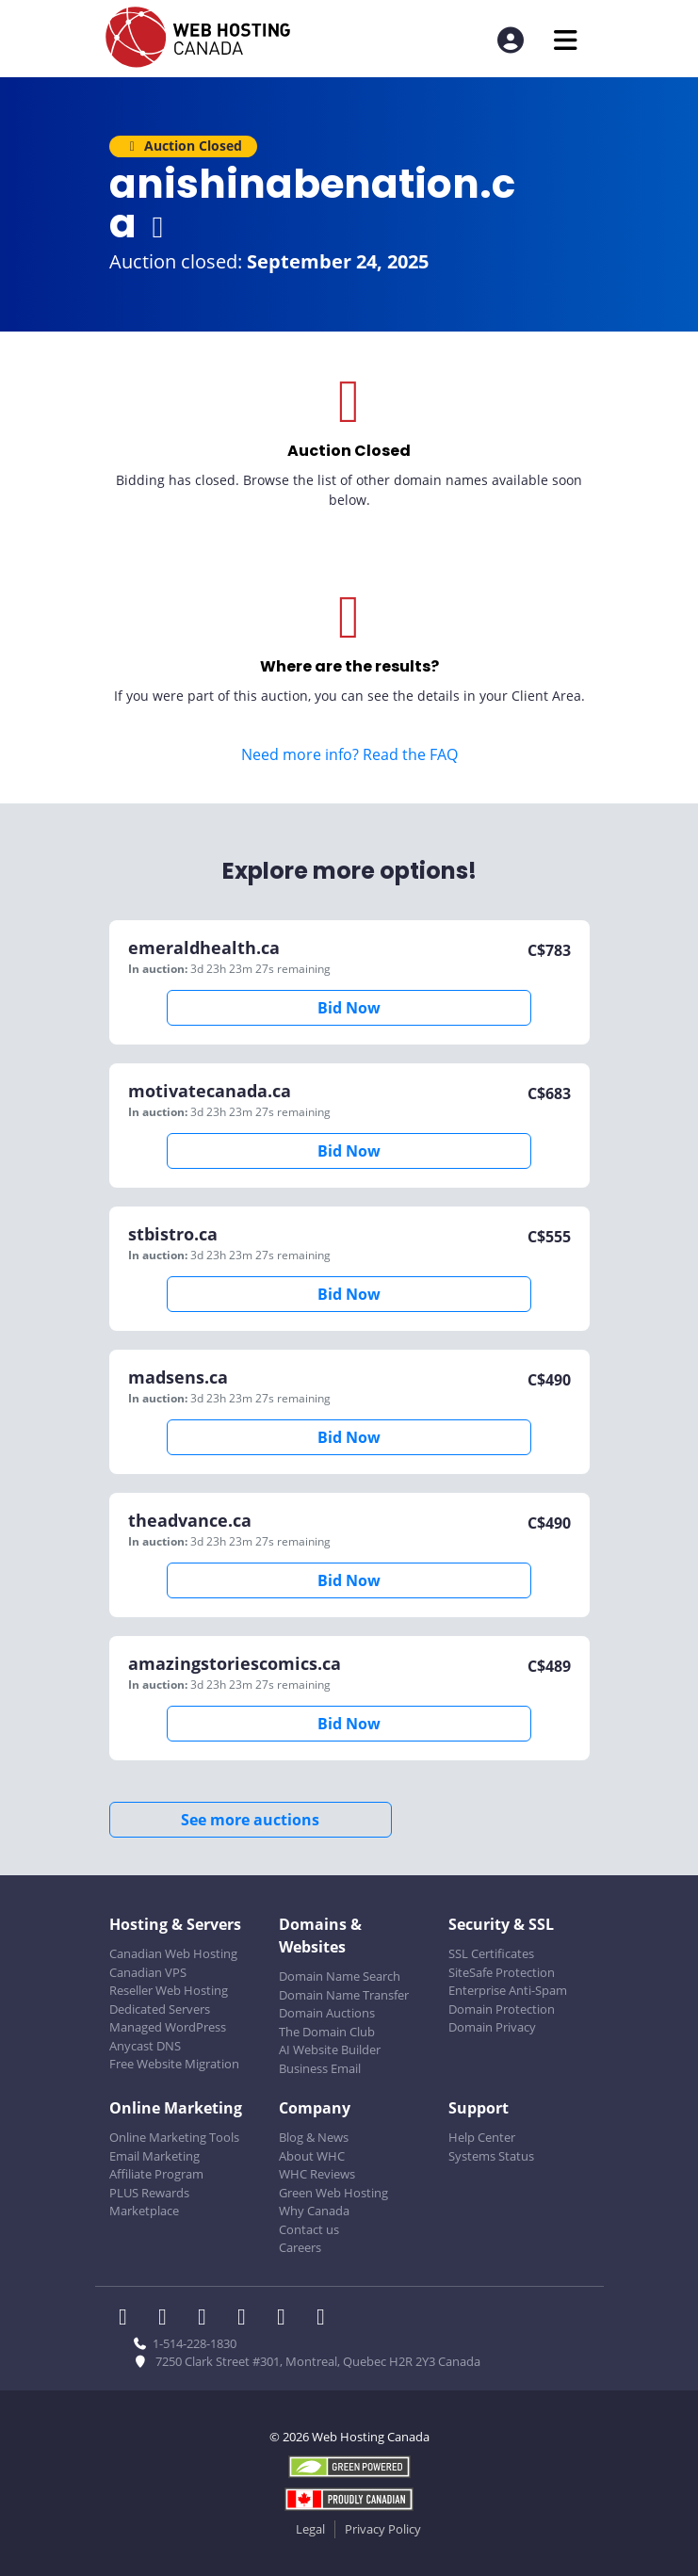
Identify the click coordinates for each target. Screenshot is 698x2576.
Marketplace (144, 2210)
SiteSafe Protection (501, 1972)
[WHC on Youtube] (287, 2319)
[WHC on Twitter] (168, 2319)
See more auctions (250, 1819)
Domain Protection (501, 2009)
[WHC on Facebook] (129, 2319)
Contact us (309, 2229)
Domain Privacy (492, 2026)
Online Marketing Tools (174, 2137)
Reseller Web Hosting (168, 1990)
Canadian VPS (148, 1972)
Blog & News (314, 2137)
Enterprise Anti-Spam (507, 1990)
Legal (310, 2528)
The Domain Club (327, 2031)
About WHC (312, 2155)
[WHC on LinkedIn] (208, 2319)
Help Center (481, 2137)
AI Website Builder (330, 2049)
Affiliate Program (156, 2173)
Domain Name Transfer (344, 1994)
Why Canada (314, 2210)
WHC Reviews (317, 2173)
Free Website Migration (174, 2063)
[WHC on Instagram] (248, 2319)
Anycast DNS (145, 2045)
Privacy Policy (383, 2528)
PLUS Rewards (149, 2192)
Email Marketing (154, 2155)
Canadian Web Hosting (173, 1953)
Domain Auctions (327, 2012)
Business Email (320, 2068)
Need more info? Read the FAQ (349, 754)
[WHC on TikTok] (325, 2319)
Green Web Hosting (333, 2192)
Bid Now (349, 1007)
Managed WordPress (167, 2026)
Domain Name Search (339, 1976)
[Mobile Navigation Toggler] (565, 40)
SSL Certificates (491, 1953)
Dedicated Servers (159, 2009)
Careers (300, 2247)
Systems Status (491, 2155)
